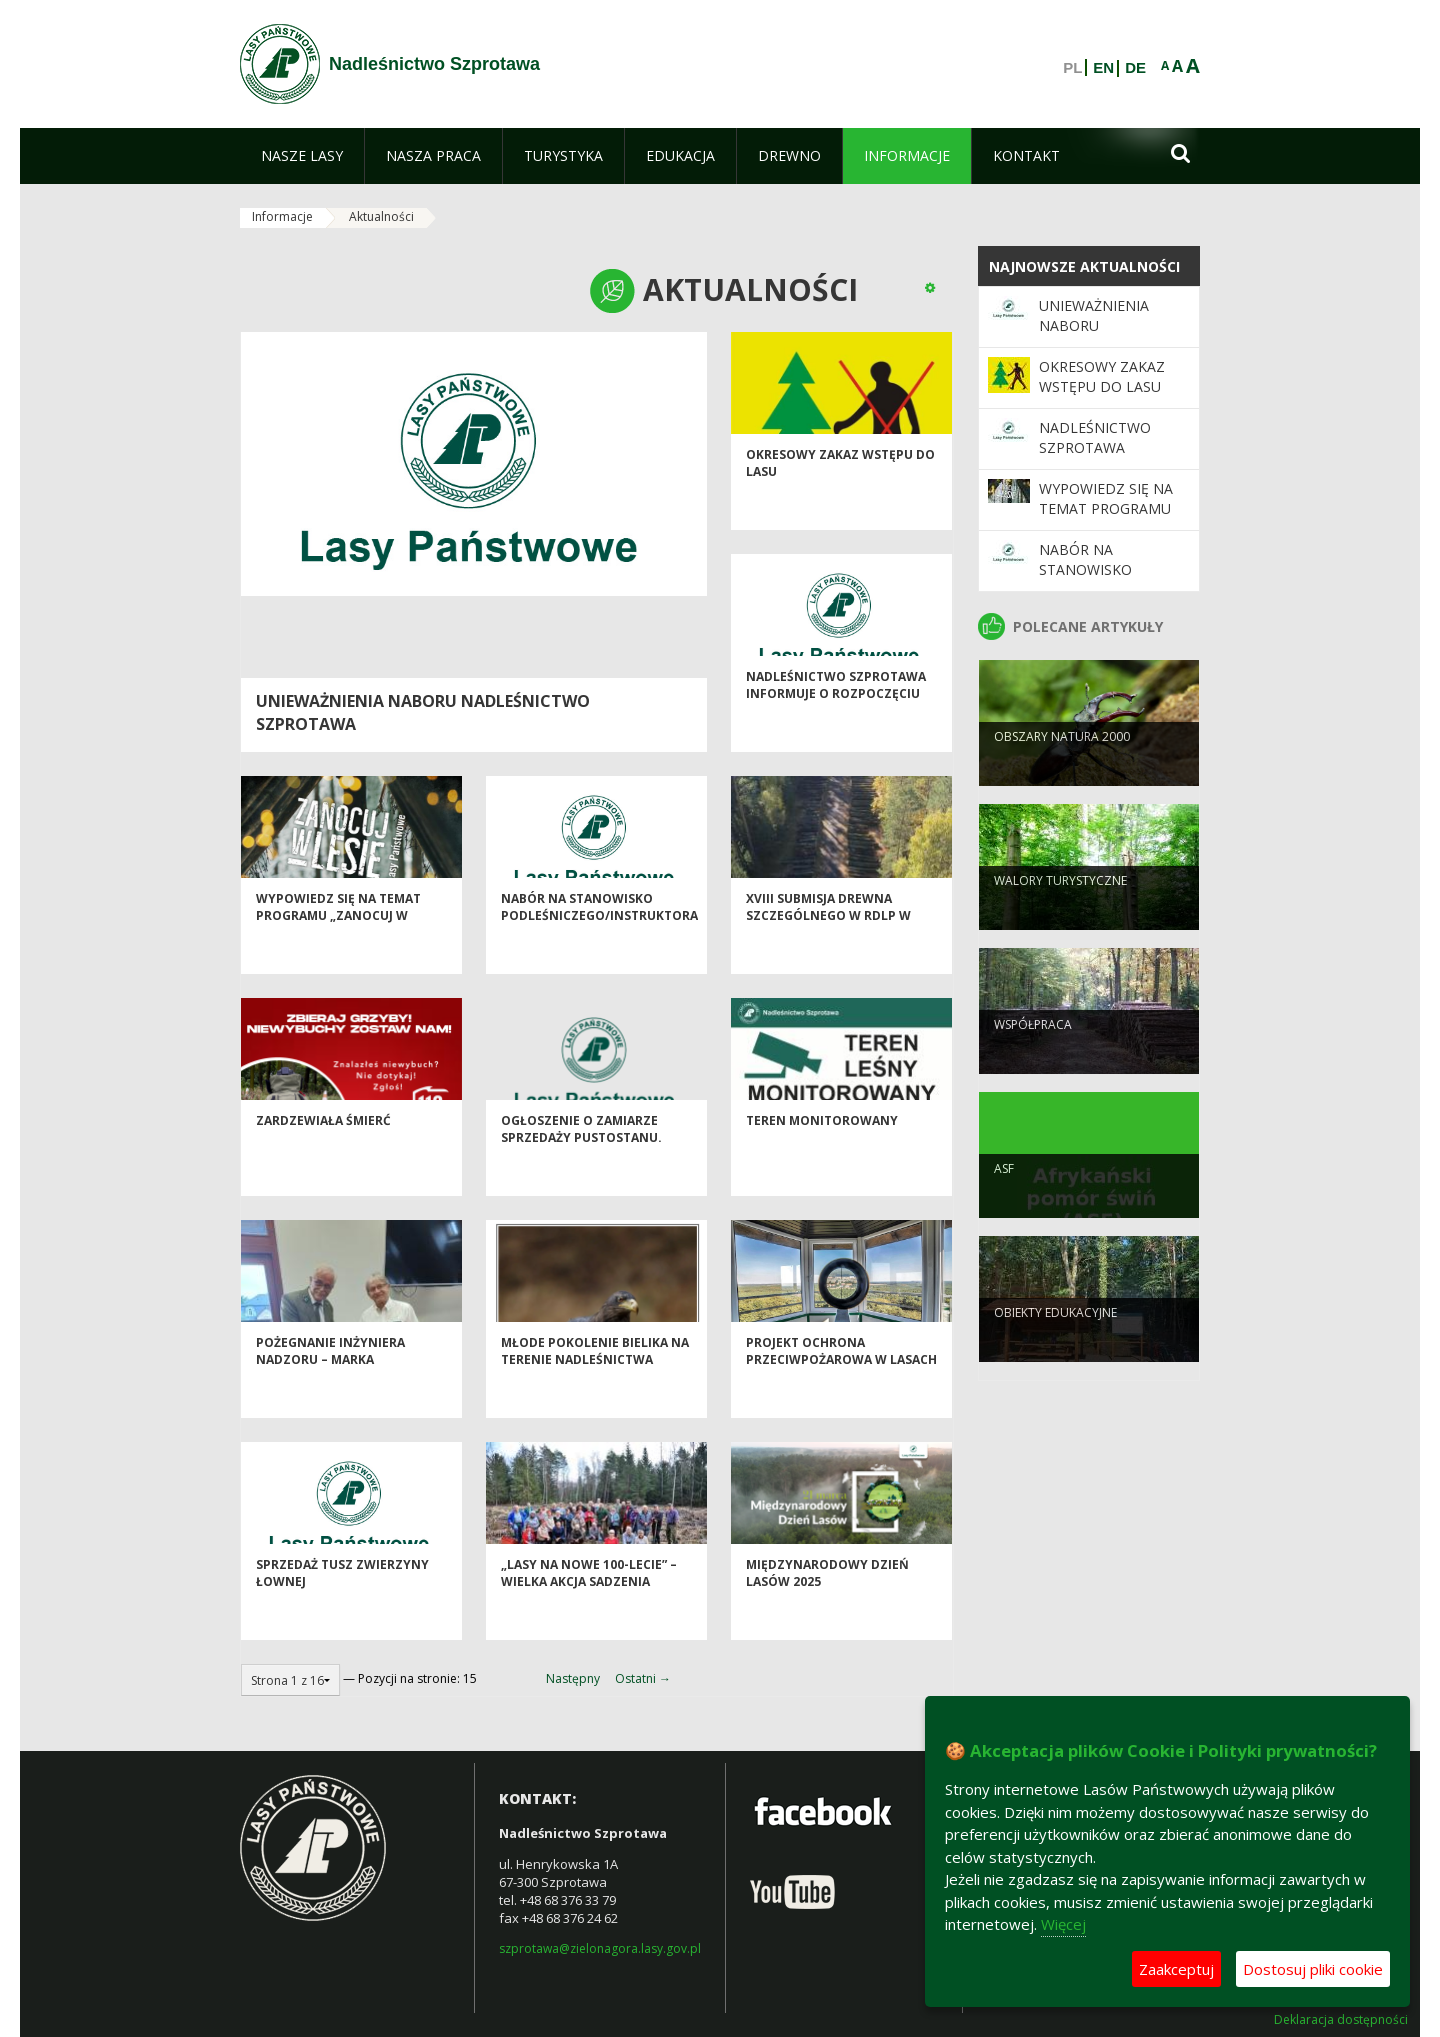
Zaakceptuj (1176, 1969)
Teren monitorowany (822, 1162)
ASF (1004, 1205)
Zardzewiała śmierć (323, 1162)
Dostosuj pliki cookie (1313, 1969)
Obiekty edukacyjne (1055, 1349)
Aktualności (381, 216)
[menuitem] (302, 156)
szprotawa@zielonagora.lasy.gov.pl (600, 1948)
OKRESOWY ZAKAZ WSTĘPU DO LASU (1102, 376)
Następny (573, 1678)
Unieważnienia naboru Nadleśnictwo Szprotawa (1095, 336)
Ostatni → (643, 1678)
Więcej (1063, 1924)
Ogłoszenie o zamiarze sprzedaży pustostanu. (581, 1171)
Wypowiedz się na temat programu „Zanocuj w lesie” (338, 958)
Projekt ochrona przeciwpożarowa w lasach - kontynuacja (841, 1402)
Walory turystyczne (1060, 917)
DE (1135, 68)
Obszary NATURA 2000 (1062, 773)
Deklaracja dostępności (1341, 2020)
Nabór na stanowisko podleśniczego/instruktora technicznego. (599, 958)
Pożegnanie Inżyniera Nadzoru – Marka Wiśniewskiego (330, 1402)
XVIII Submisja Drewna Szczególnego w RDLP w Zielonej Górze (828, 958)
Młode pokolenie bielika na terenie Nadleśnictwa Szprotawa (595, 1402)
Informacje (282, 216)
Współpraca (1033, 1061)
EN (1103, 68)
